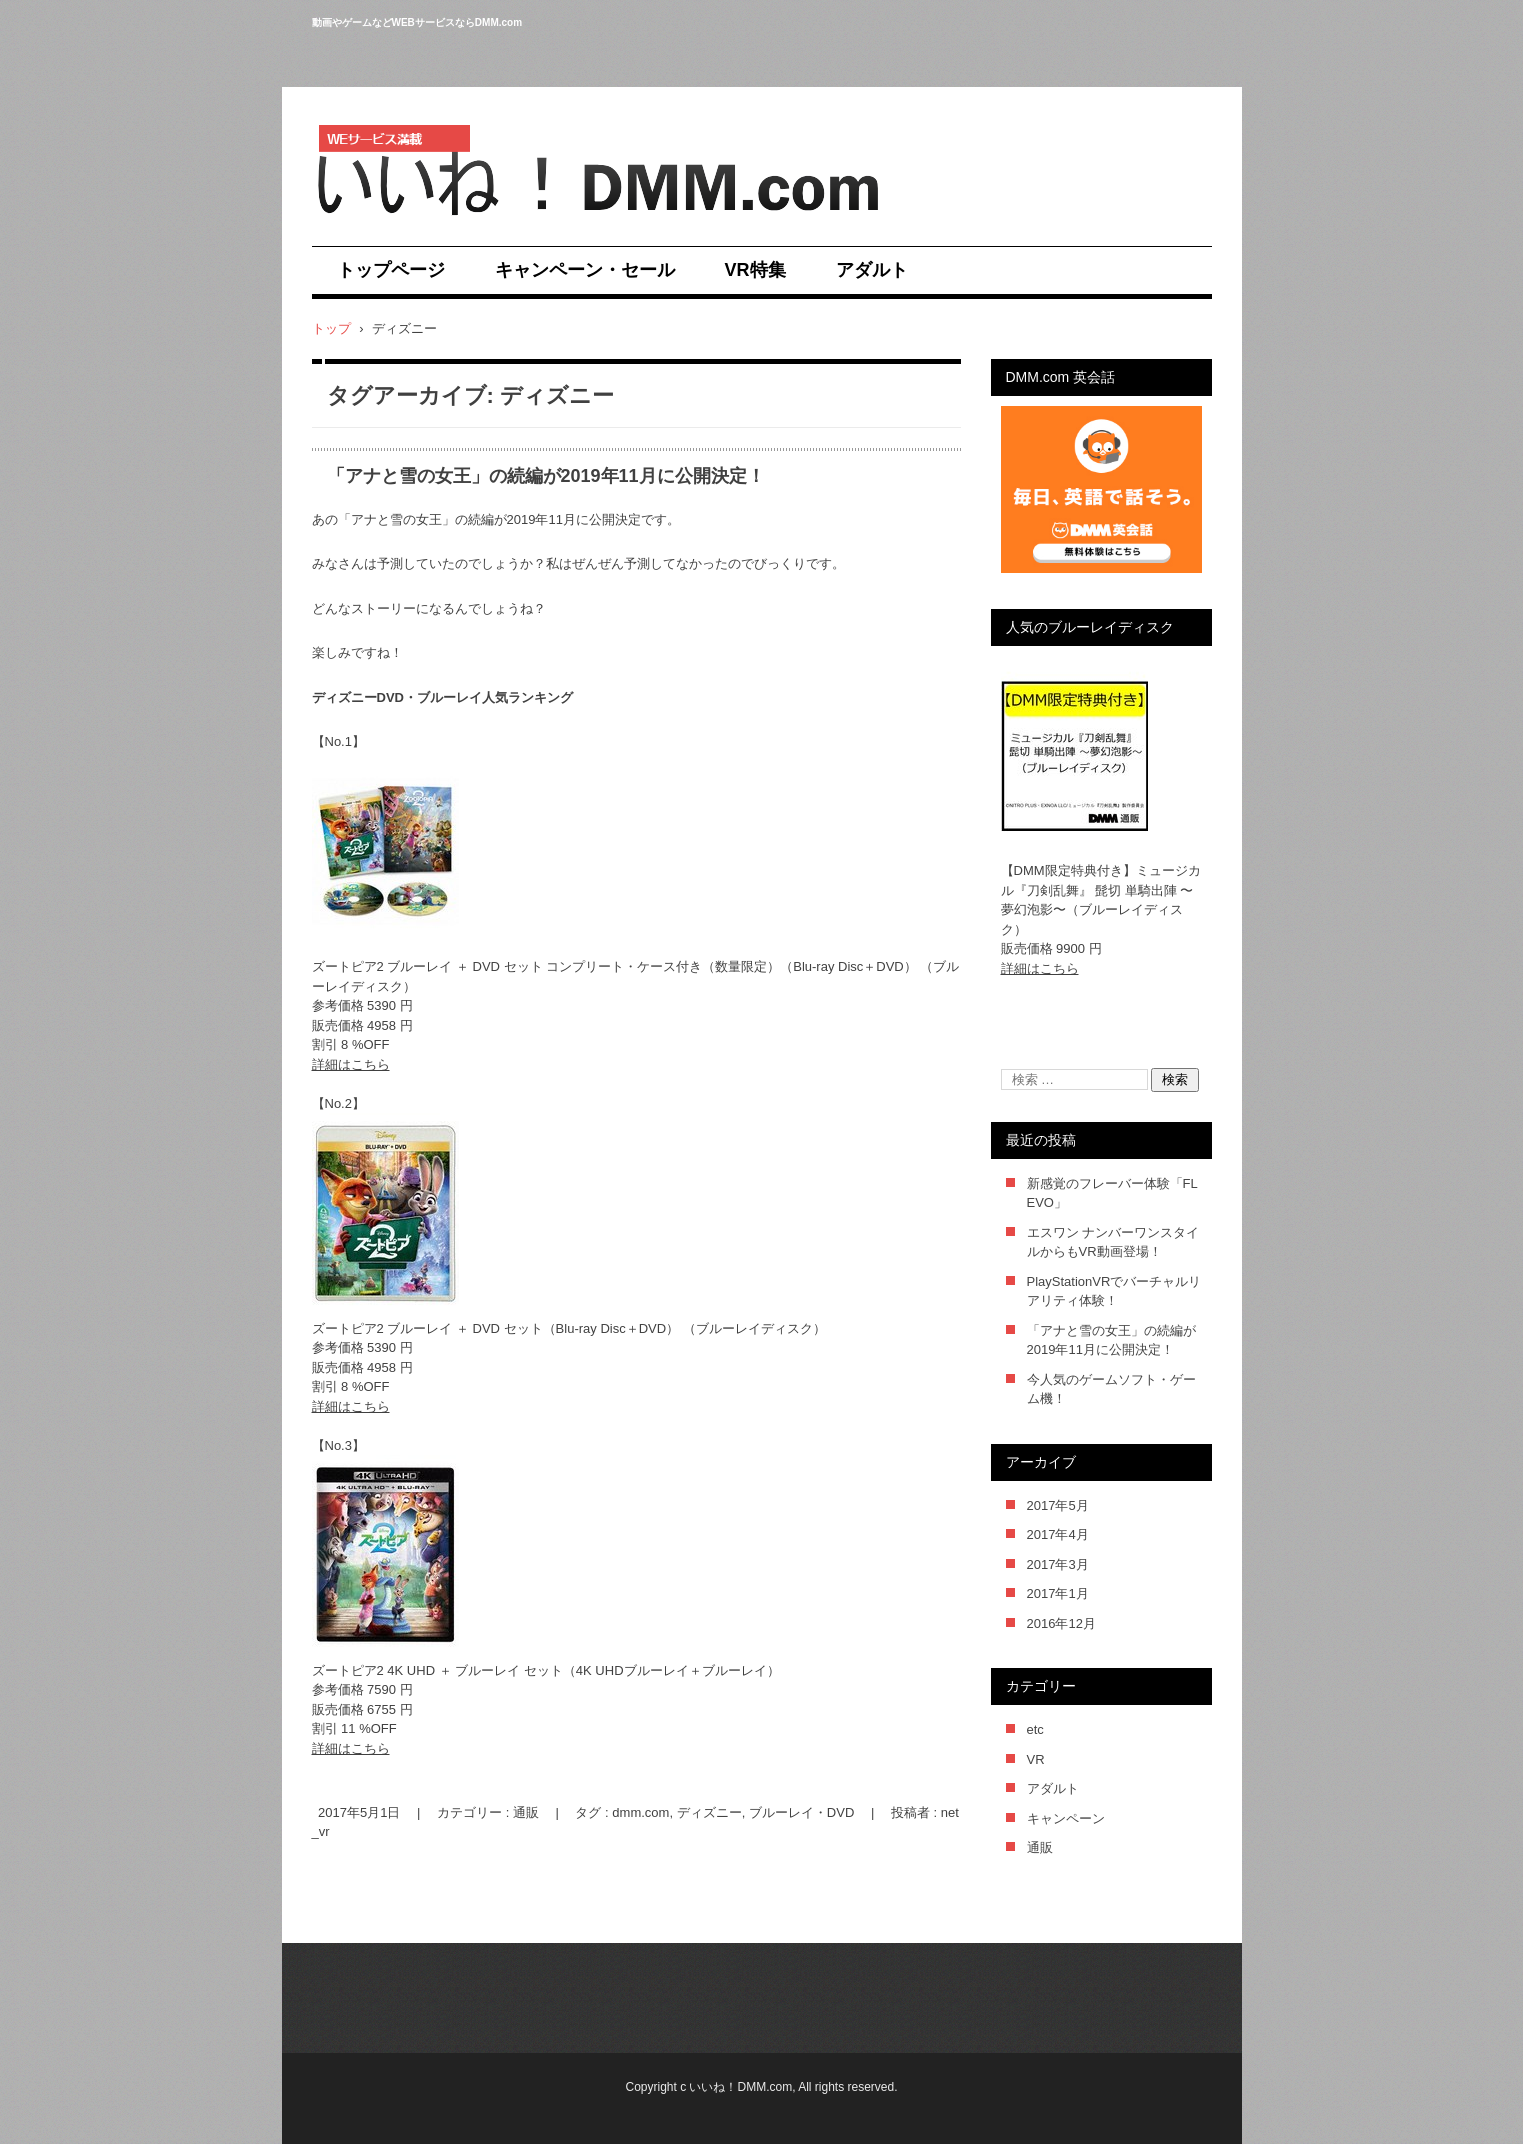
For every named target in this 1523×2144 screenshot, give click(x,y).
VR (1036, 1759)
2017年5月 (1058, 1505)
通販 (526, 1812)
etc (1035, 1729)
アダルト (872, 270)
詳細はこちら (351, 1064)
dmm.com (640, 1812)
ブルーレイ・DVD (801, 1812)
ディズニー (709, 1812)
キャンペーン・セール (585, 270)
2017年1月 (1058, 1593)
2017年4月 (1058, 1534)
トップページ (391, 270)
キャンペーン (1066, 1818)
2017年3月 (1058, 1564)
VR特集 (755, 270)
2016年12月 (1061, 1623)
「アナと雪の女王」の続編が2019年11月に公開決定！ (546, 476)
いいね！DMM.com (390, 229)
